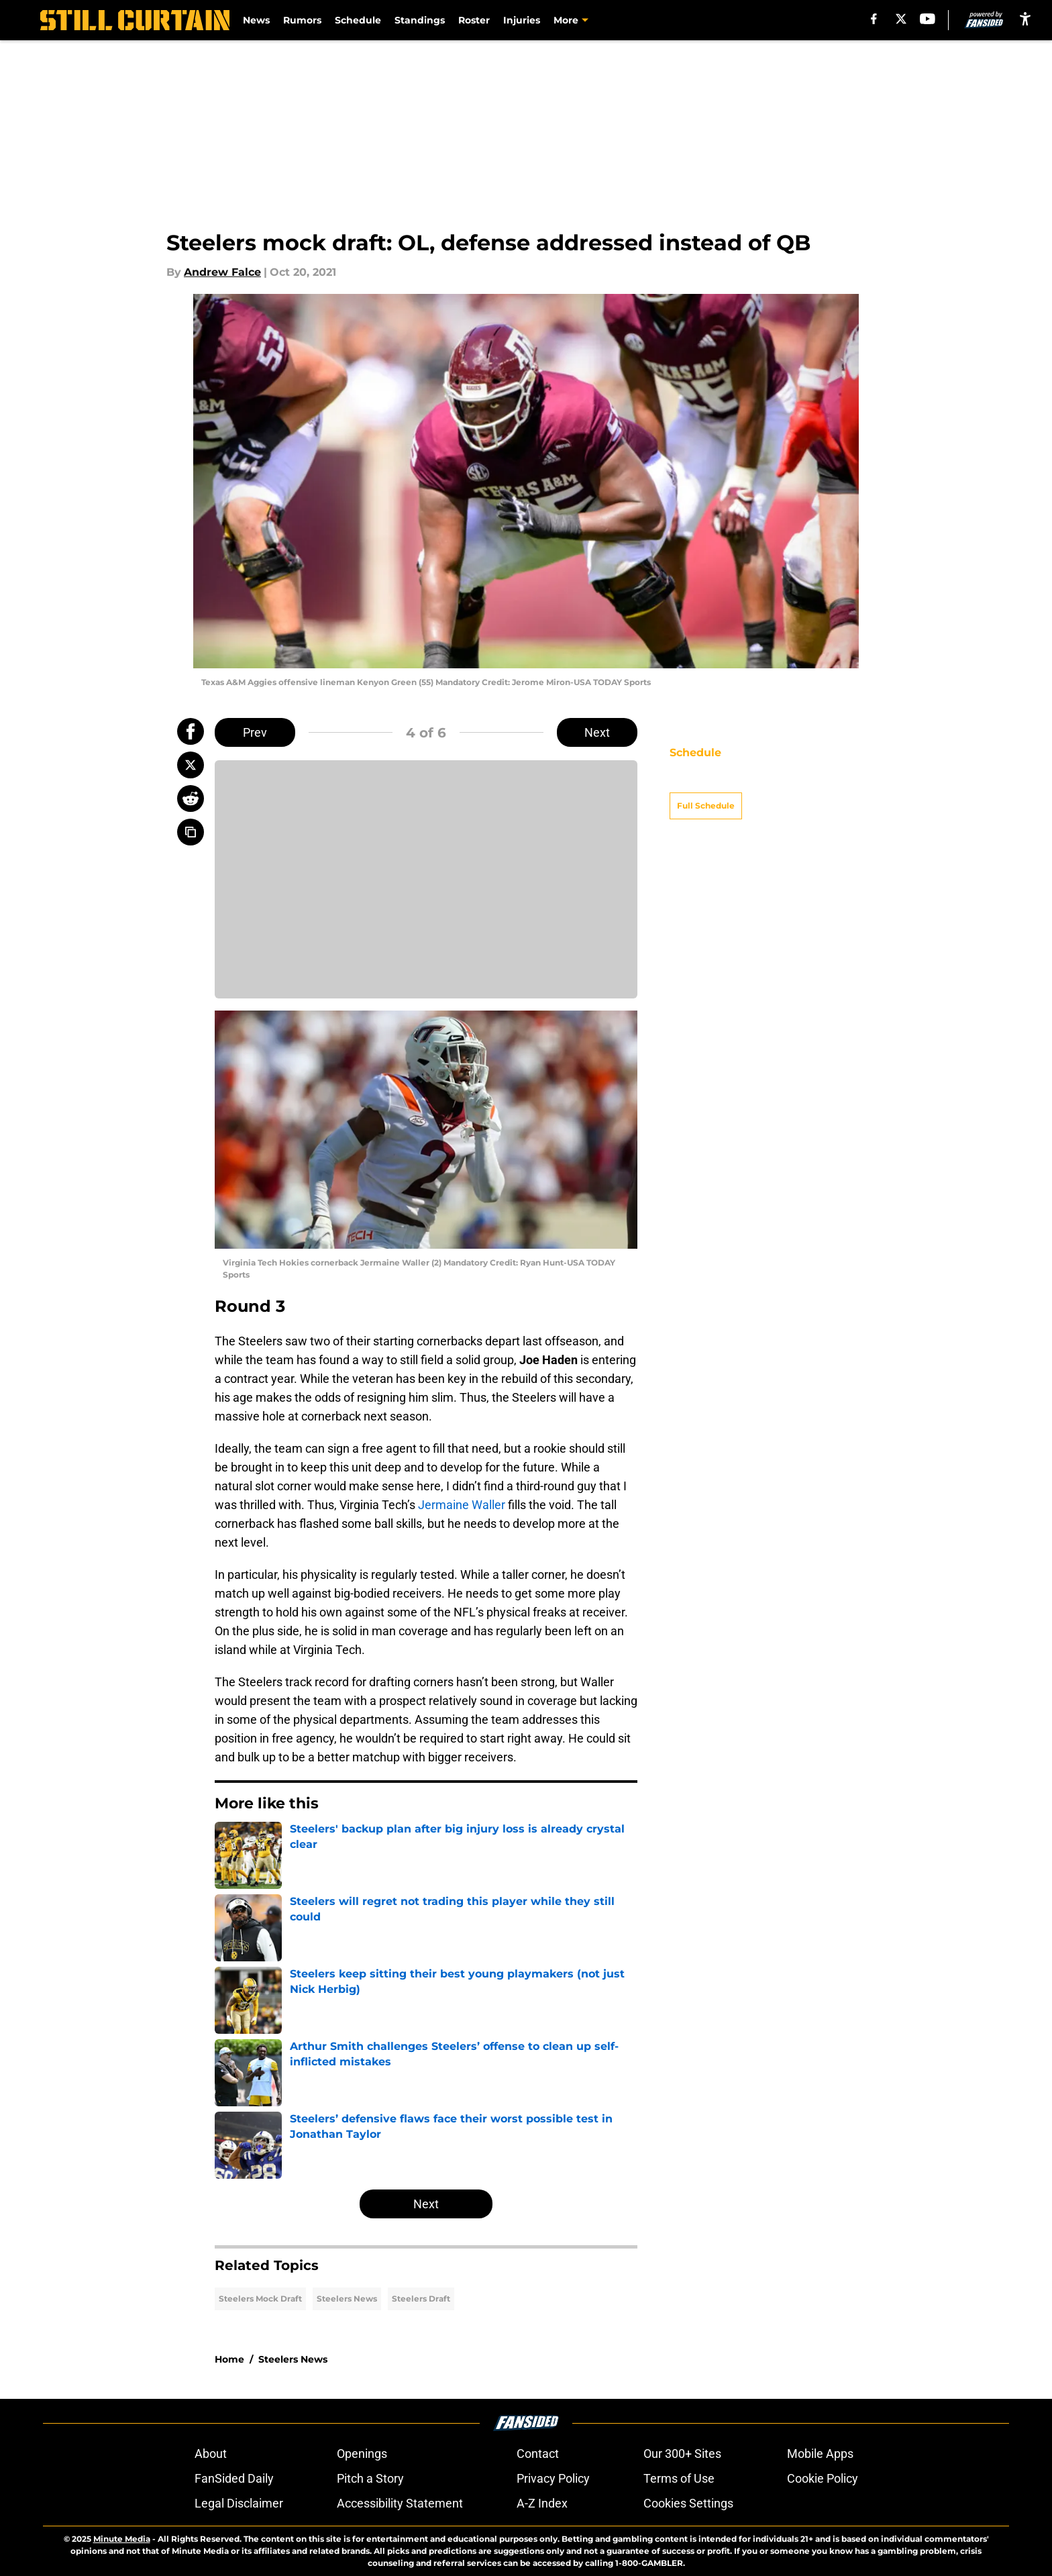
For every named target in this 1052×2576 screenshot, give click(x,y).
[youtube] (927, 18)
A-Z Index (542, 2503)
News (256, 20)
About (211, 2453)
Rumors (302, 20)
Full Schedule (706, 782)
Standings (419, 20)
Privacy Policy (553, 2478)
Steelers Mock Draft (260, 2299)
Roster (474, 20)
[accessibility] (1025, 18)
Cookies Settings (688, 2503)
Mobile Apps (820, 2453)
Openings (362, 2453)
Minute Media (121, 2539)
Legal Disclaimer (239, 2503)
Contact (538, 2453)
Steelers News (347, 2299)
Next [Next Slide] (597, 732)
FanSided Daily (234, 2478)
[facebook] (874, 18)
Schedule (358, 20)
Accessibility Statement (400, 2503)
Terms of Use (679, 2478)
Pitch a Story (370, 2478)
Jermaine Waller (461, 1505)
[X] (901, 18)
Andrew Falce (222, 272)
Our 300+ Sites (682, 2453)
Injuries (521, 20)
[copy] (190, 832)
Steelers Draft (421, 2299)
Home (229, 2359)
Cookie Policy (822, 2478)
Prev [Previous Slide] (255, 732)
